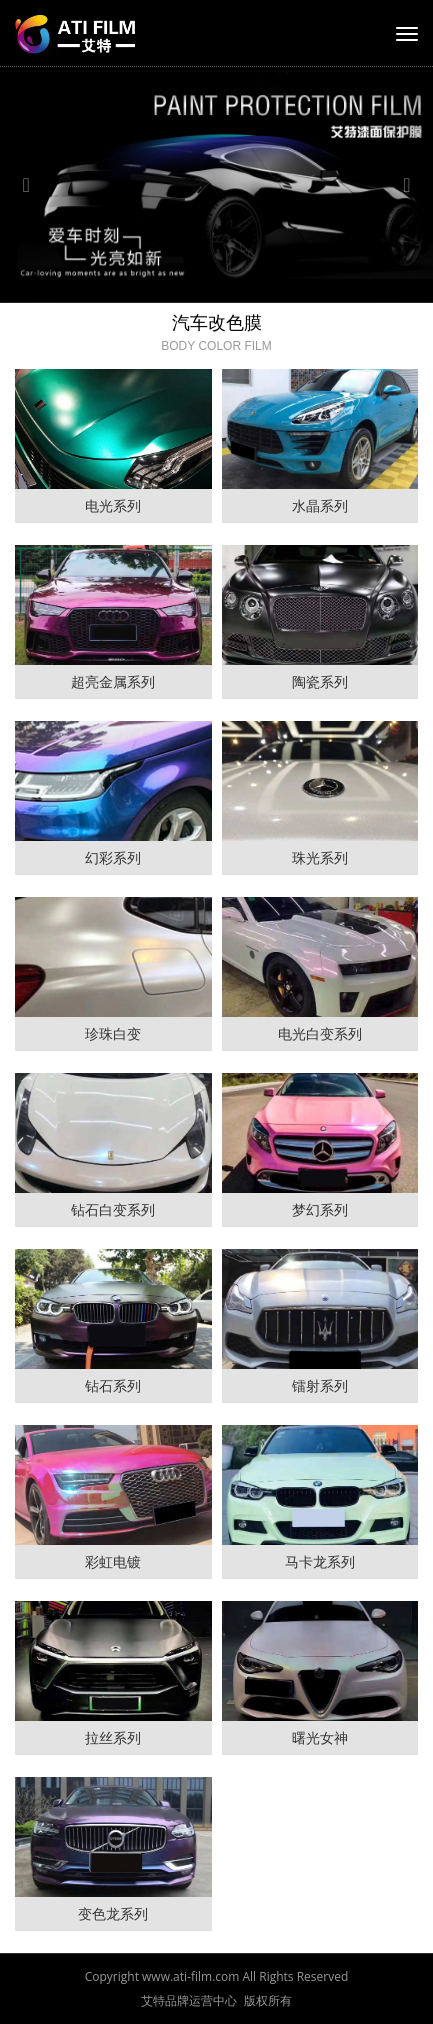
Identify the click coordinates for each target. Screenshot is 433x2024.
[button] (32, 185)
